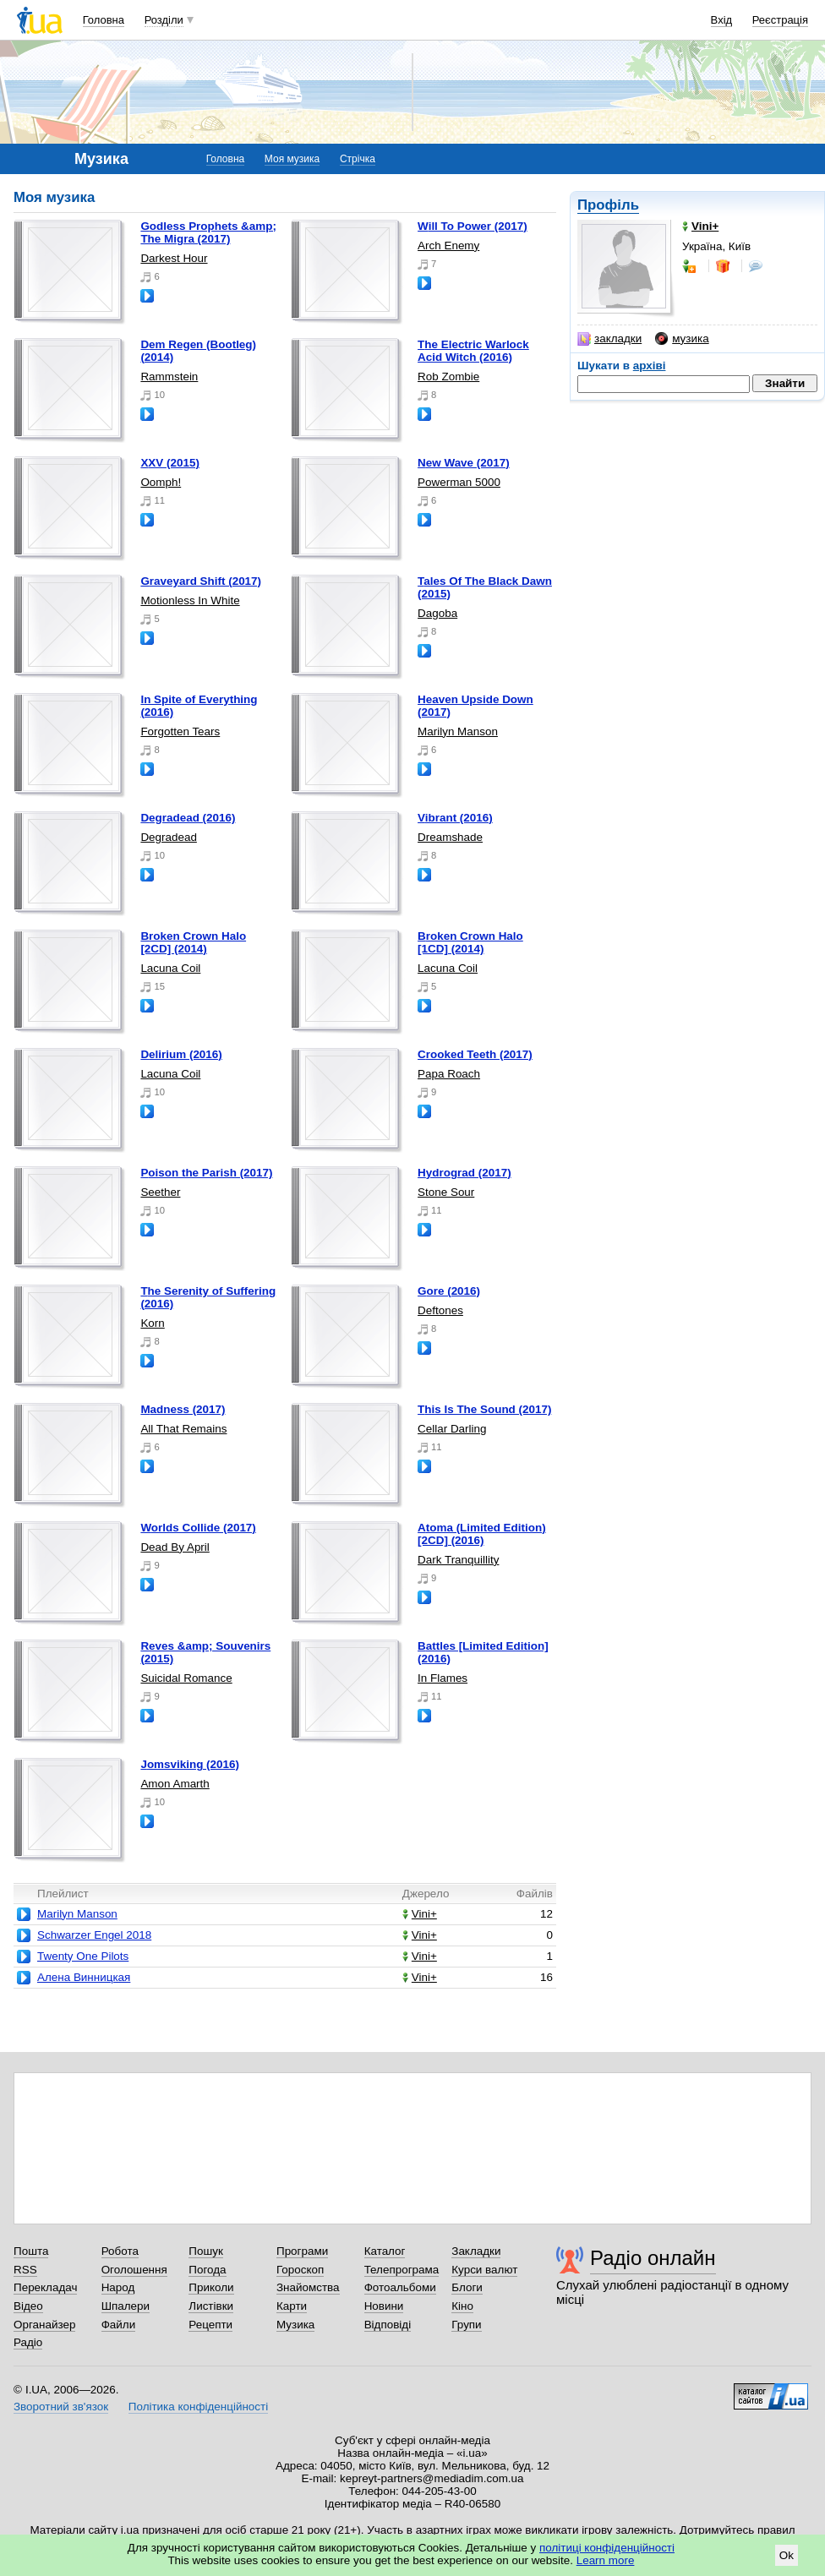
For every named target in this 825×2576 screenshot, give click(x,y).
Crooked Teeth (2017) (475, 1054)
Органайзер (44, 2324)
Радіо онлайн (653, 2257)
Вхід (722, 20)
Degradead (168, 837)
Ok (786, 2555)
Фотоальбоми (400, 2287)
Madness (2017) (182, 1409)
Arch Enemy (448, 245)
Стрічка (357, 159)
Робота (120, 2251)
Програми (302, 2251)
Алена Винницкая (83, 1977)
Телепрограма (402, 2269)
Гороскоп (300, 2269)
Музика (295, 2324)
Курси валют (484, 2269)
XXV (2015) (169, 462)
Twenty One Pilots (82, 1956)
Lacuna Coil (170, 968)
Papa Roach (449, 1073)
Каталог (385, 2251)
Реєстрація (780, 20)
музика (681, 339)
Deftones (440, 1310)
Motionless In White (189, 600)
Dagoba (437, 613)
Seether (160, 1192)
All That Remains (183, 1428)
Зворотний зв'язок (61, 2406)
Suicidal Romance (186, 1678)
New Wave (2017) (464, 462)
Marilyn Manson (458, 731)
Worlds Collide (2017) (197, 1527)
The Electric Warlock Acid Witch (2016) (473, 350)
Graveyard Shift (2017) (200, 581)
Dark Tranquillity (458, 1559)
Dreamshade (450, 837)
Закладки (475, 2251)
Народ (118, 2287)
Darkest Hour (173, 258)
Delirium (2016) (180, 1054)
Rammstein (169, 376)
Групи (466, 2324)
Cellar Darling (452, 1428)
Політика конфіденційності (198, 2406)
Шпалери (125, 2306)
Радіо (28, 2342)
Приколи (210, 2287)
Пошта (31, 2251)
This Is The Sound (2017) (484, 1409)
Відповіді (388, 2324)
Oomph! (160, 482)
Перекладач (45, 2287)
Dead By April (174, 1547)
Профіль (608, 205)
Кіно (462, 2306)
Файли (118, 2324)
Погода (207, 2269)
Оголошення (134, 2269)
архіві (649, 365)
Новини (384, 2306)
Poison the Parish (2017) (206, 1172)
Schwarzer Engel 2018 (94, 1935)
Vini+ (419, 1913)
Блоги (467, 2287)
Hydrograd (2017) (464, 1172)
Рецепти (210, 2324)
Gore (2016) (449, 1291)
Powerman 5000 (459, 482)
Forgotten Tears (180, 731)
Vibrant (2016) (455, 817)
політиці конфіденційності (607, 2547)
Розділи (164, 20)
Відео (28, 2306)
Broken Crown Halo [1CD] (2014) (470, 942)
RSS (25, 2269)
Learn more (605, 2560)
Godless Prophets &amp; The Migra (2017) (208, 232)
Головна (103, 20)
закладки (609, 339)
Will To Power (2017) (472, 226)
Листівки (210, 2306)
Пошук (205, 2251)
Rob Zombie (448, 376)
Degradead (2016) (187, 817)
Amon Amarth (174, 1783)
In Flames (442, 1678)
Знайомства (308, 2287)
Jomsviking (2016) (189, 1764)
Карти (291, 2306)
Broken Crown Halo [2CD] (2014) (193, 942)
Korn (152, 1323)
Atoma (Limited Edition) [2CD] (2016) (482, 1534)
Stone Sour (446, 1192)
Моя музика (292, 159)
